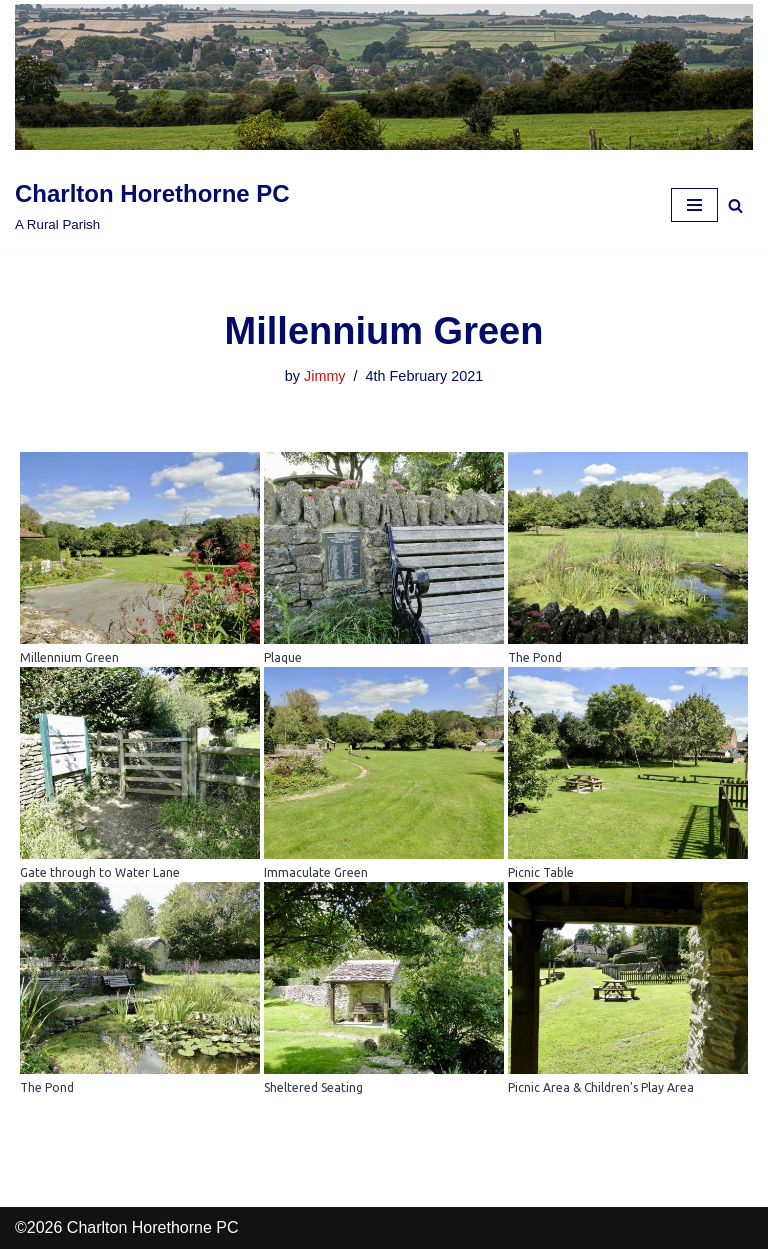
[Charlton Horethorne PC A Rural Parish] (152, 205)
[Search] (735, 205)
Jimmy (325, 376)
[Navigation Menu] (694, 205)
